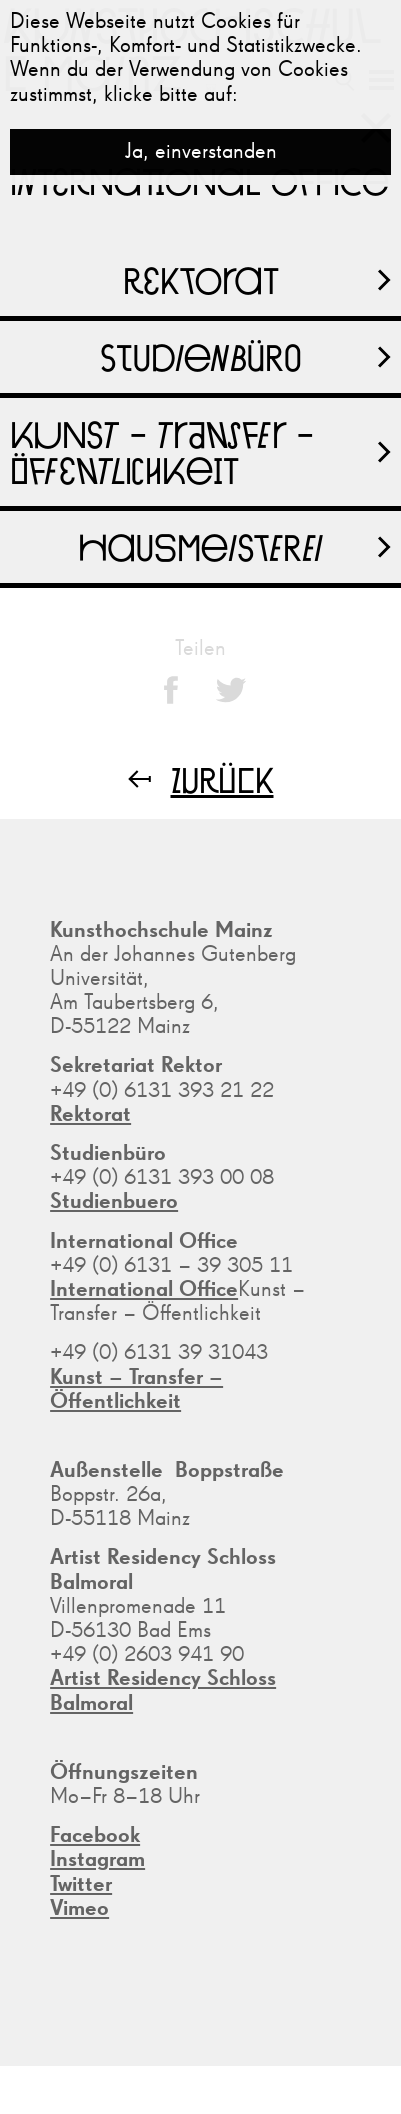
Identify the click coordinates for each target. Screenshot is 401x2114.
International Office (144, 1290)
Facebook (95, 1836)
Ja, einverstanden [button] (201, 152)
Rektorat (90, 1115)
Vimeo (79, 1909)
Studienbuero (114, 1202)
